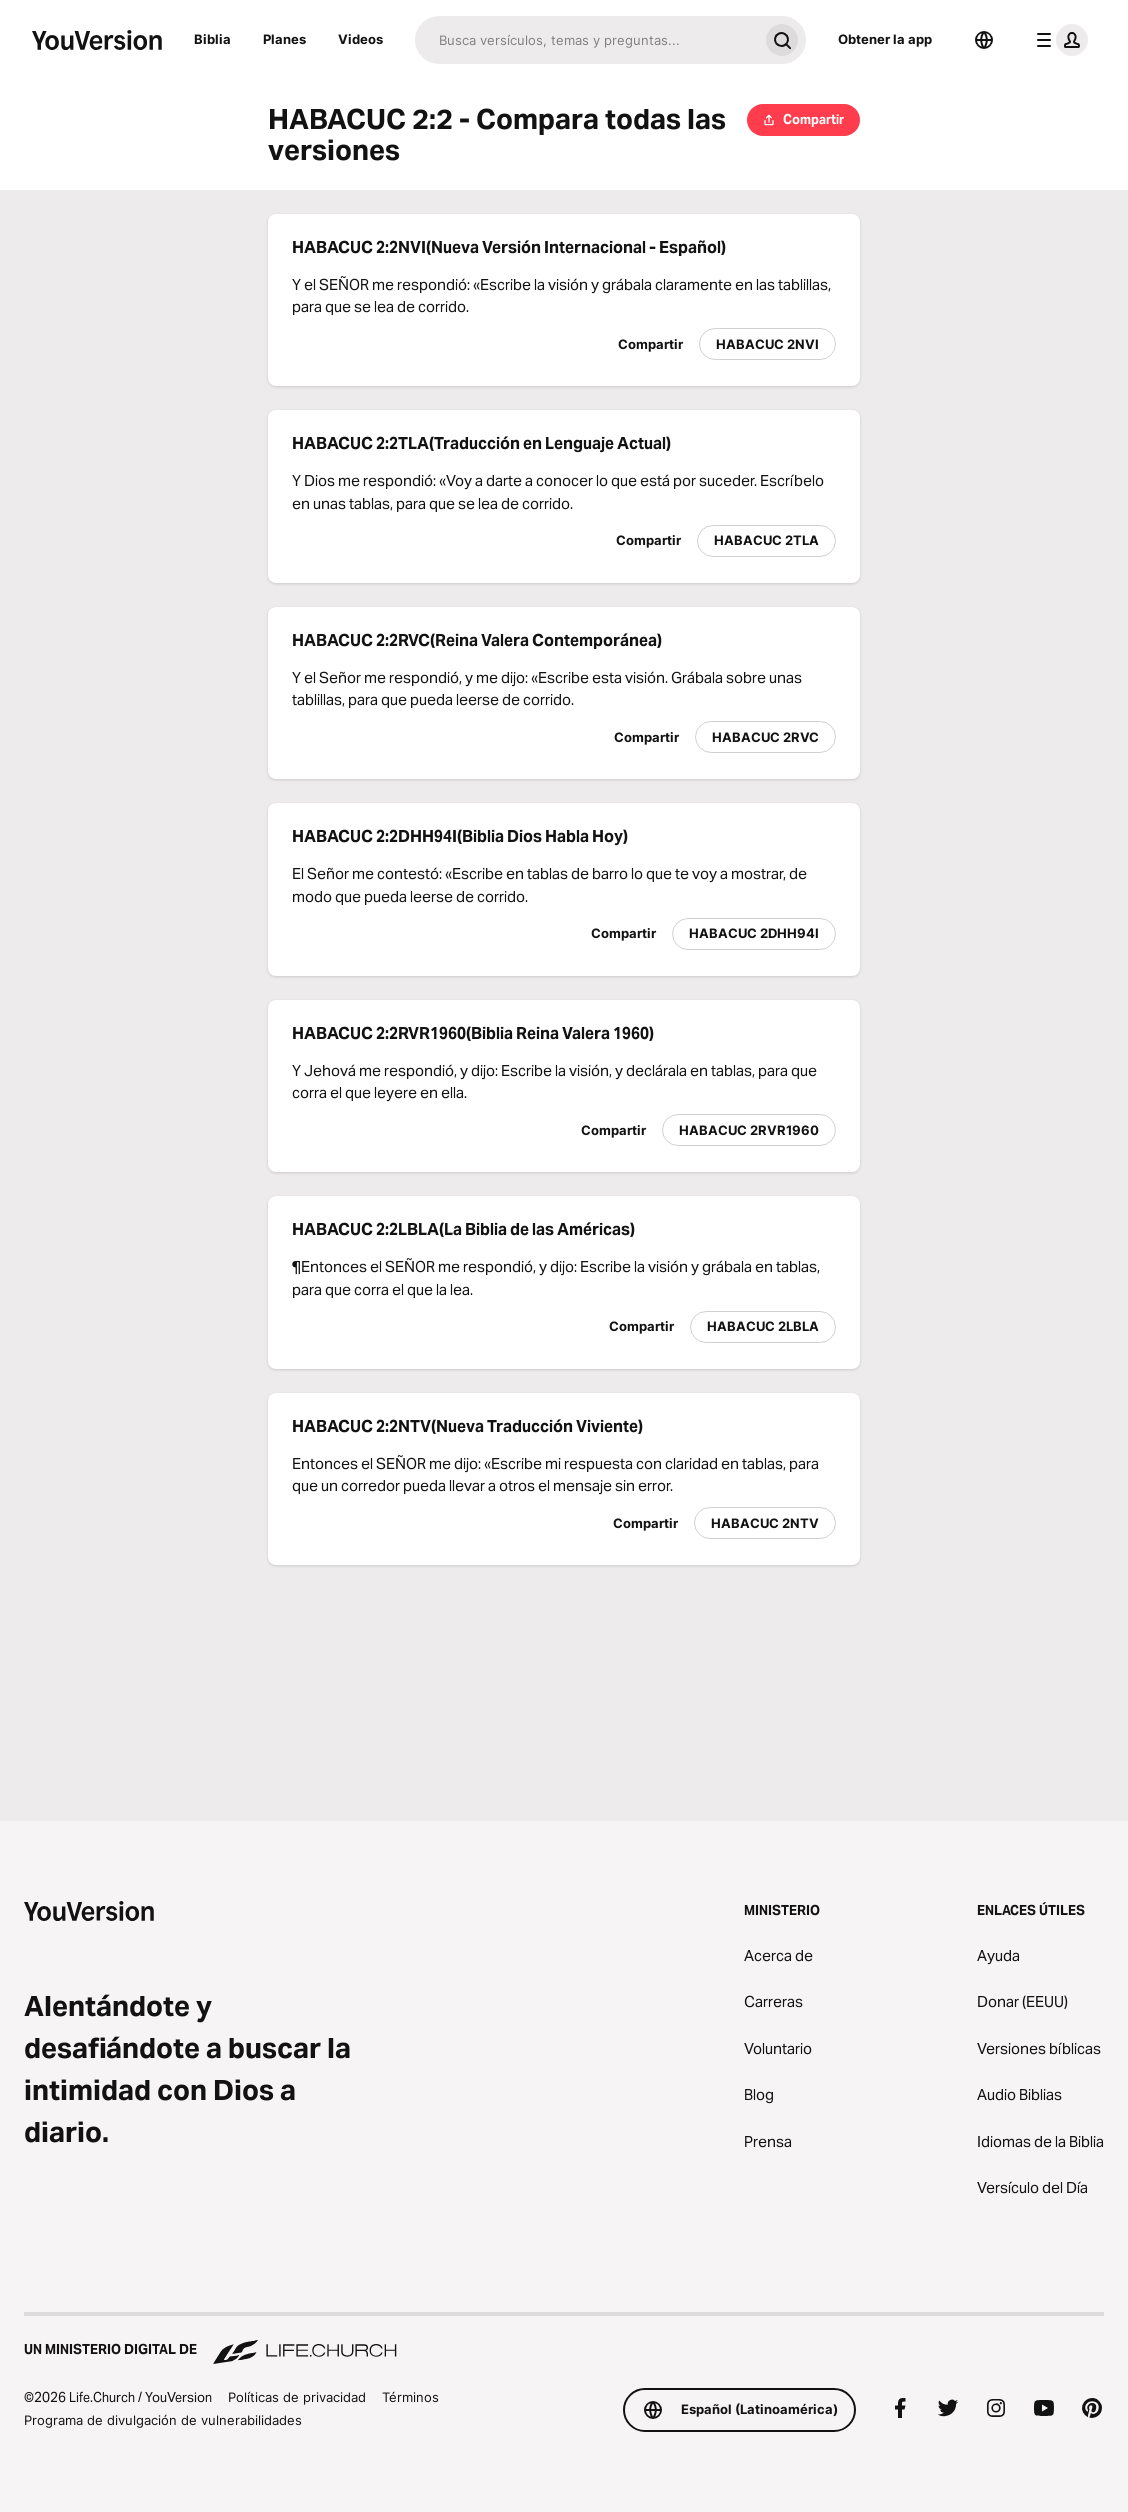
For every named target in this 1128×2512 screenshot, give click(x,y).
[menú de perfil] (1058, 40)
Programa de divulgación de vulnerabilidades (163, 2420)
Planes (284, 39)
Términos (410, 2397)
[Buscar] (586, 40)
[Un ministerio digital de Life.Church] (564, 2340)
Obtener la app (885, 39)
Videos (360, 39)
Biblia (212, 39)
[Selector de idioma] (984, 40)
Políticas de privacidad (297, 2397)
